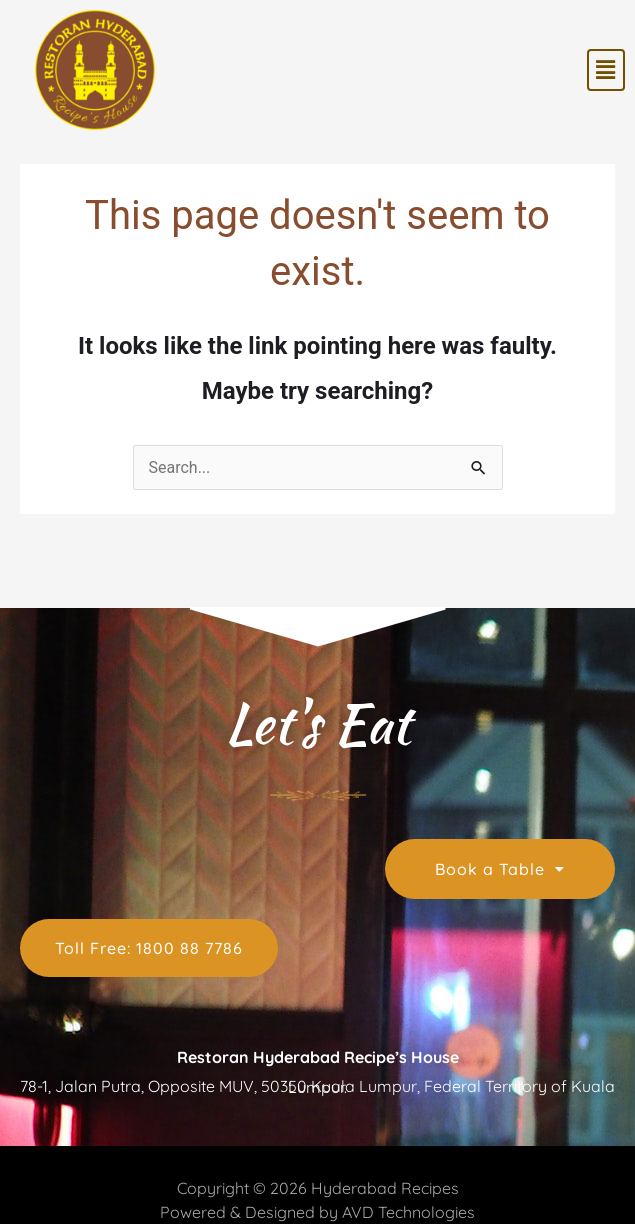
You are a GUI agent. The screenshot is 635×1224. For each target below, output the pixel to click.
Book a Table (500, 869)
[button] (606, 70)
